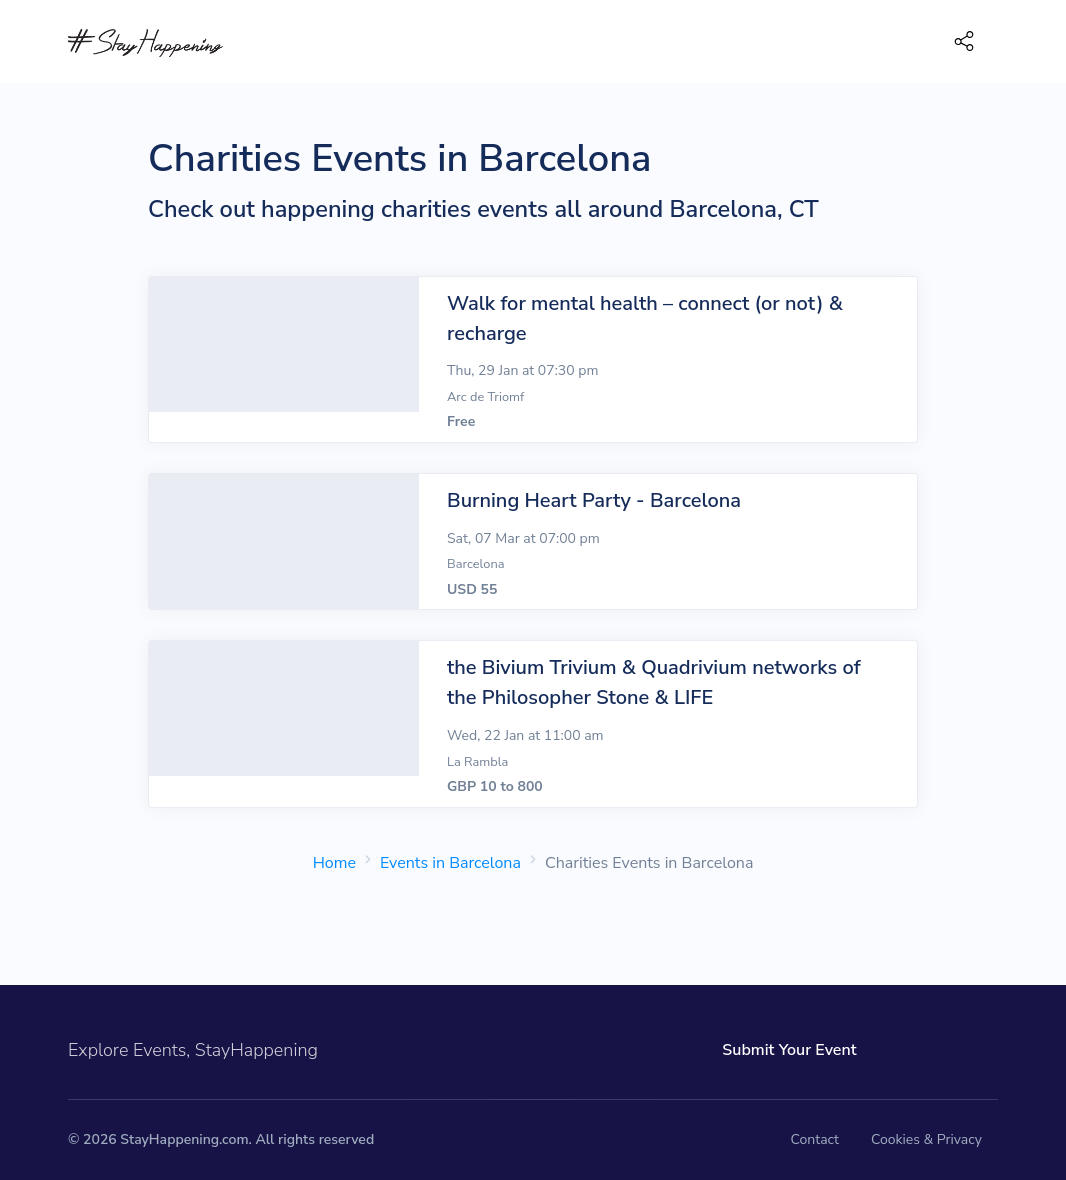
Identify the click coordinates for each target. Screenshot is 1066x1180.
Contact (815, 1139)
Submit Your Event (789, 1050)
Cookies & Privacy (926, 1139)
